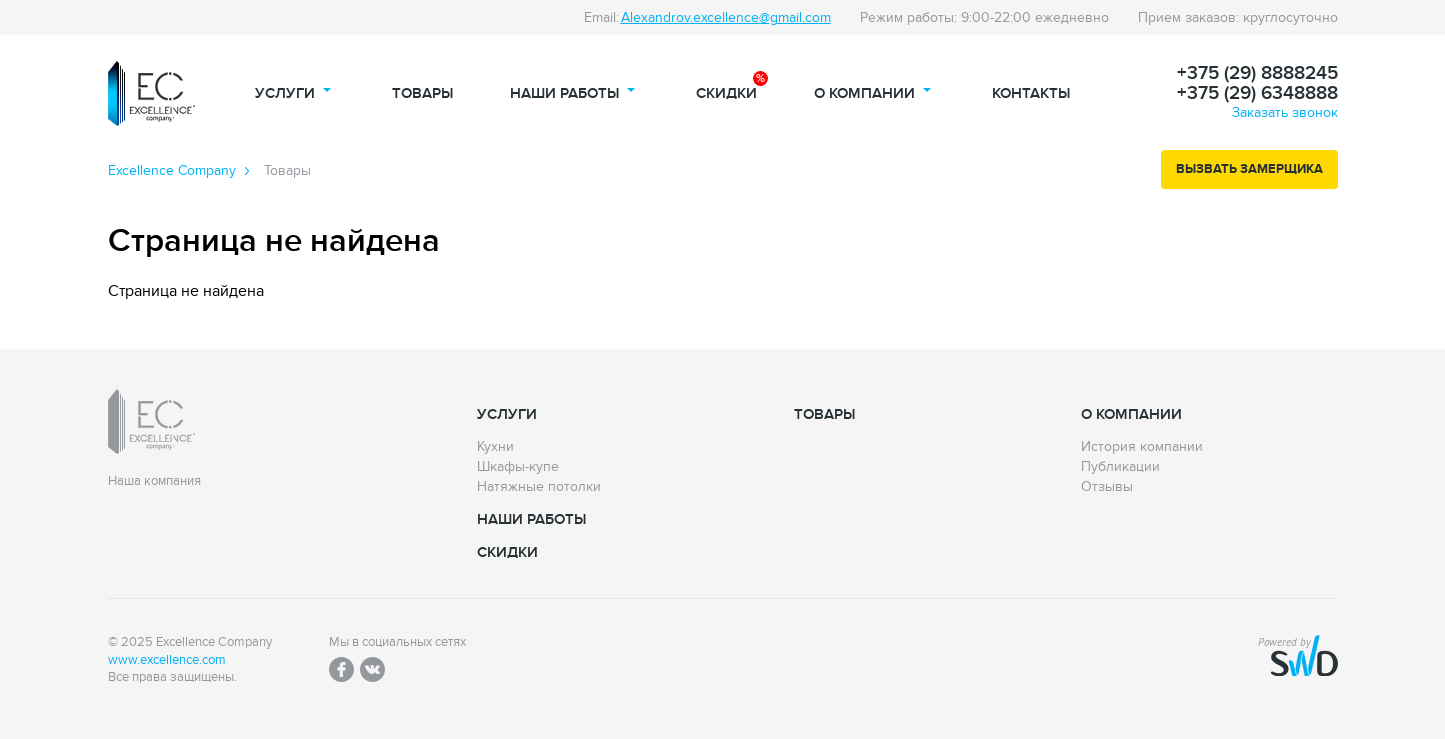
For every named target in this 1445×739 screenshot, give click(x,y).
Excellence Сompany (172, 171)
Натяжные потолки (539, 487)
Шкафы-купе (518, 467)
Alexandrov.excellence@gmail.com (726, 17)
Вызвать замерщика (1249, 169)
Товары (422, 93)
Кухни (495, 447)
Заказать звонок (1285, 112)
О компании (864, 93)
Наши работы (564, 93)
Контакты (1031, 93)
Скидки (726, 93)
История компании (1142, 447)
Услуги (285, 93)
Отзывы (1107, 487)
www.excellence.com (167, 660)
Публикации (1120, 467)
